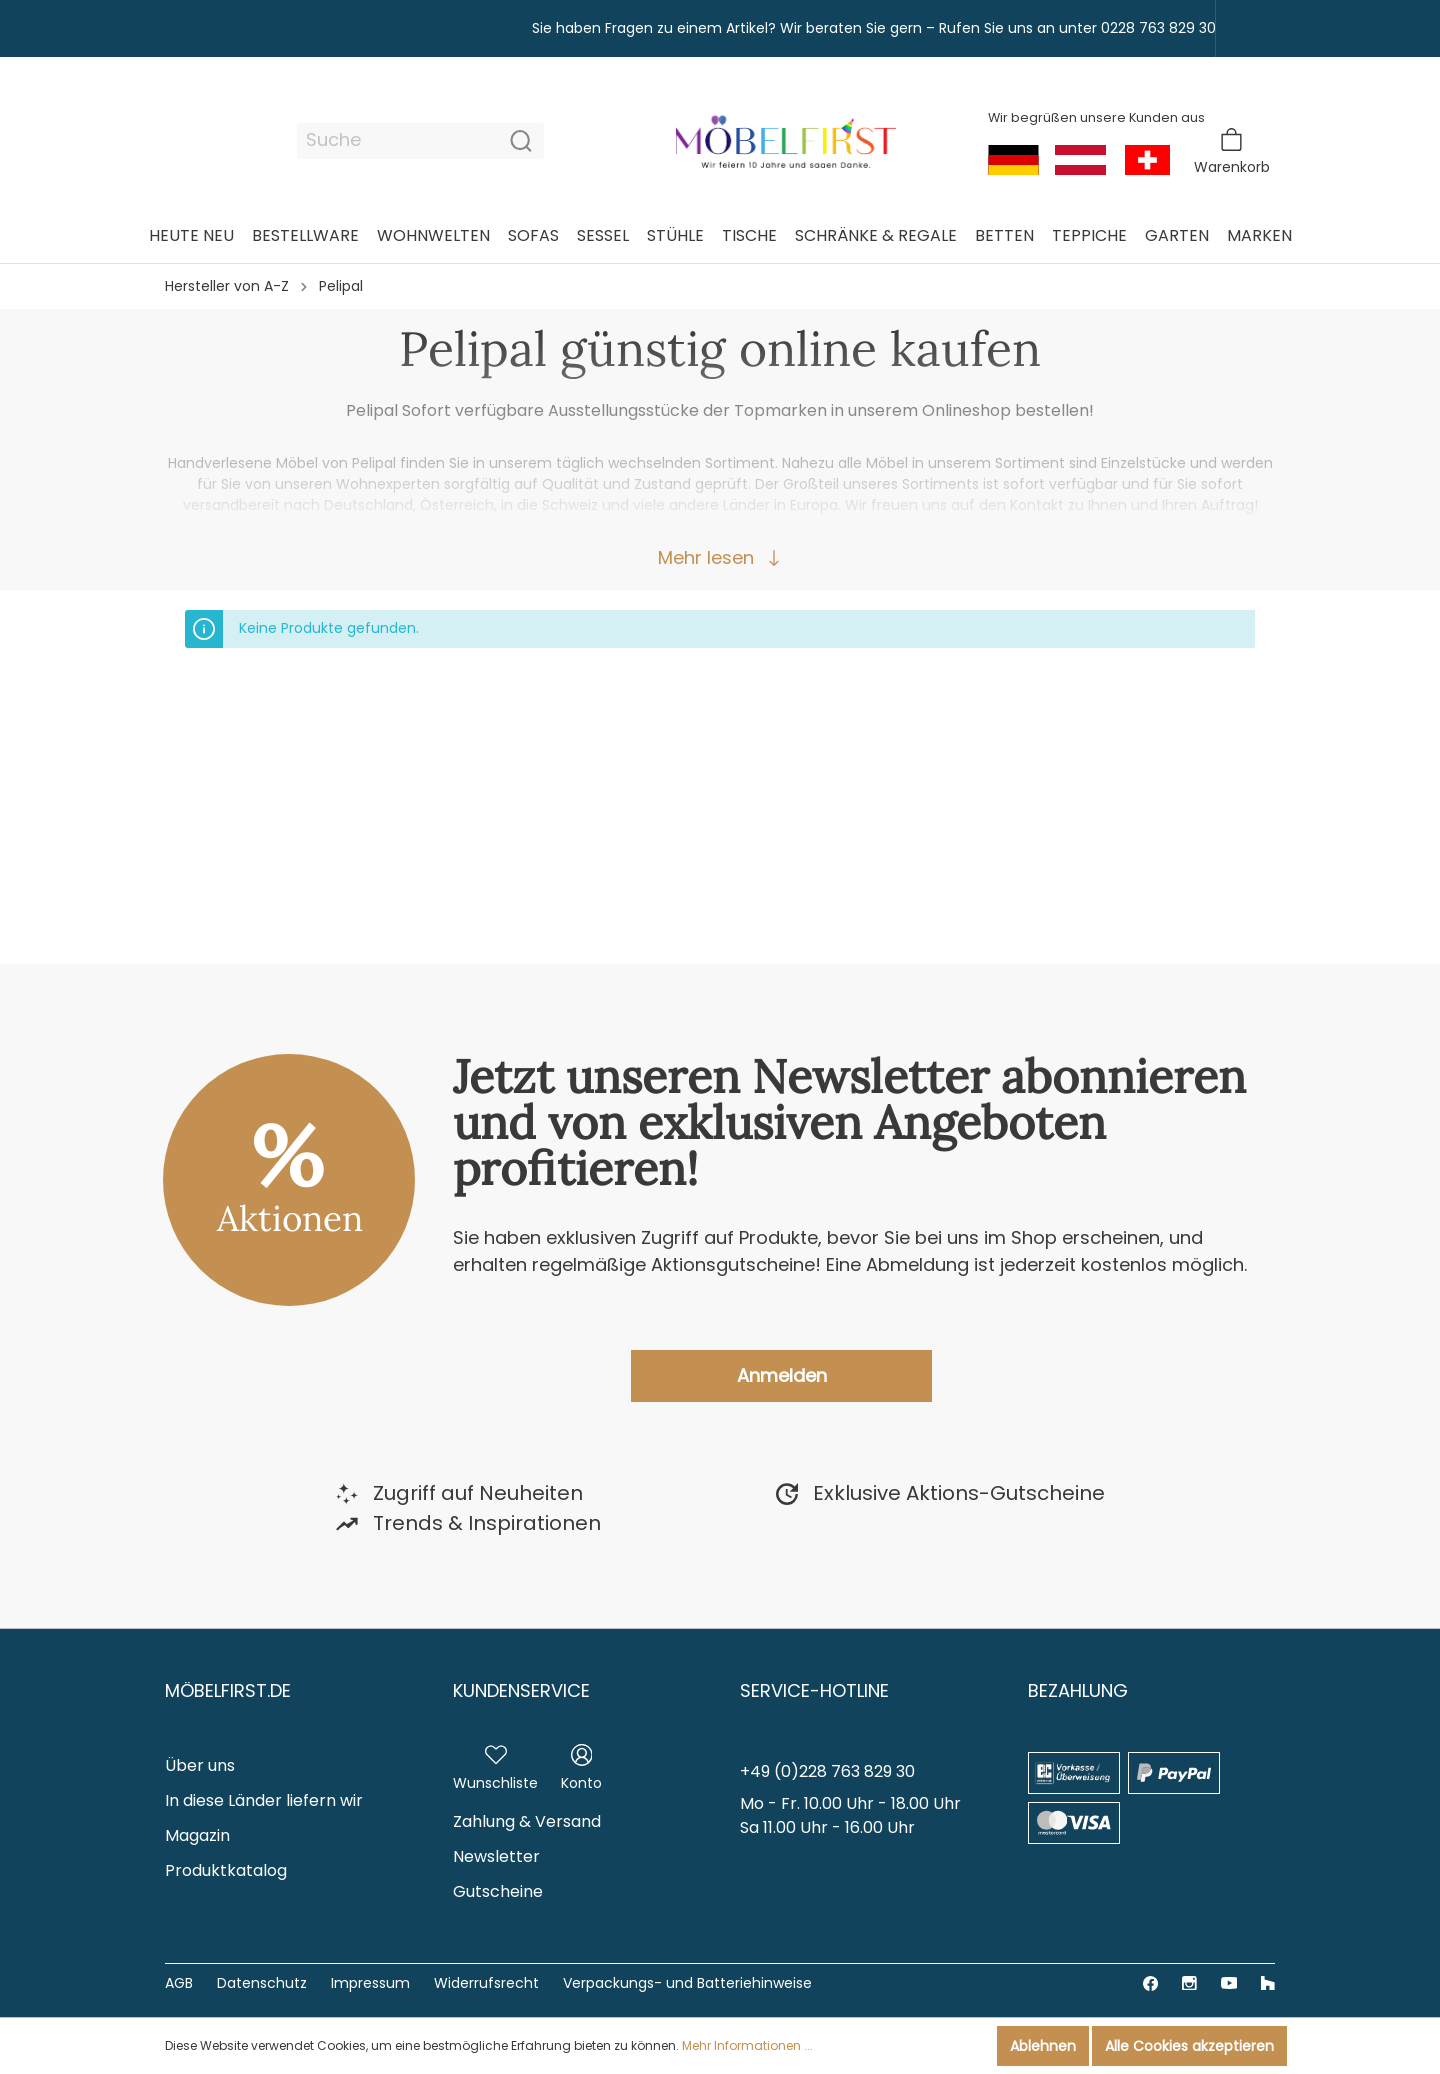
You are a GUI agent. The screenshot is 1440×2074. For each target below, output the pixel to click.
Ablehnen (1043, 2046)
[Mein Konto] (581, 1764)
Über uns (200, 1765)
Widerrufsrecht (486, 1983)
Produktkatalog (226, 1870)
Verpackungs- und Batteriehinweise (687, 1983)
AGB (179, 1983)
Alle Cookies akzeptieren (1189, 2046)
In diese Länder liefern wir (264, 1800)
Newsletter (496, 1856)
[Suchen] (521, 141)
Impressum (370, 1983)
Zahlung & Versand (527, 1821)
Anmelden (782, 1375)
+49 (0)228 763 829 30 (827, 1771)
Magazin (197, 1835)
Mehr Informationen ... (747, 2045)
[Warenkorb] (1232, 151)
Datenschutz (262, 1983)
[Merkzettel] (495, 1764)
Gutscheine (498, 1891)
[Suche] (398, 141)
